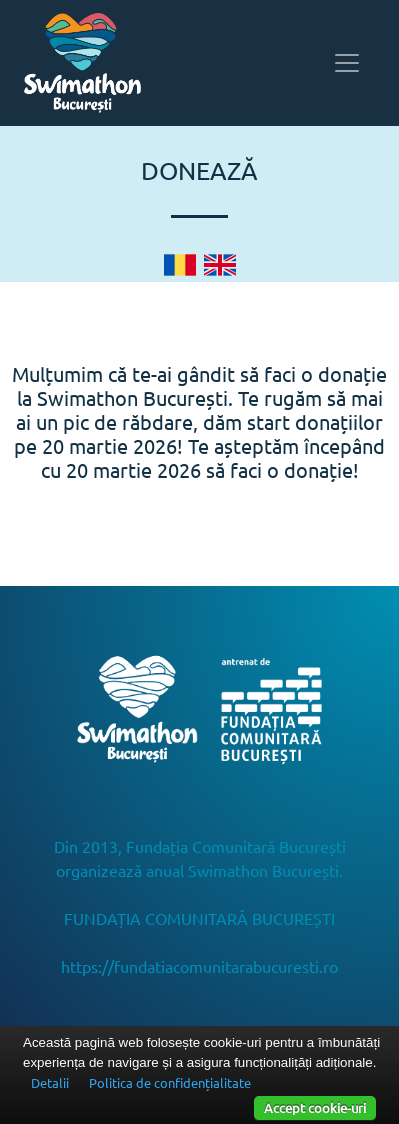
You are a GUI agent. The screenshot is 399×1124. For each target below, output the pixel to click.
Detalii (50, 1082)
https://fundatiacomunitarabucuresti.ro (199, 966)
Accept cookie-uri (315, 1107)
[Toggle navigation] (347, 63)
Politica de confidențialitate (170, 1082)
